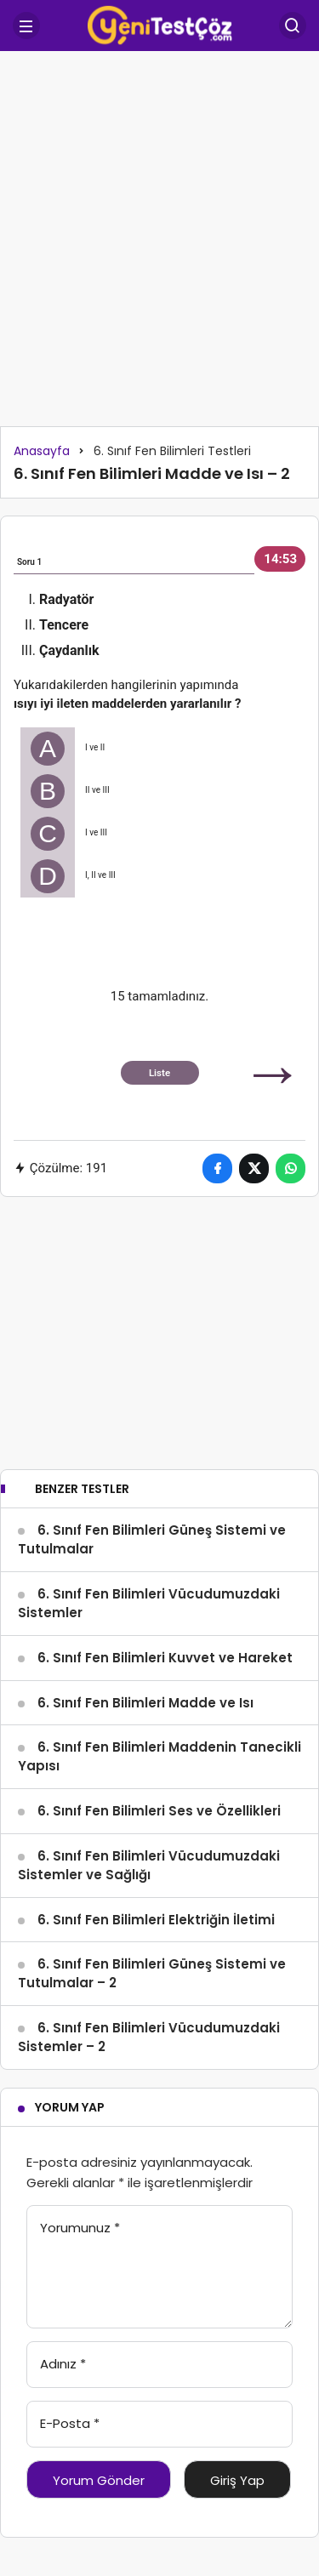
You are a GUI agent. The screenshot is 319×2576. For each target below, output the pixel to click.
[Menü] (26, 25)
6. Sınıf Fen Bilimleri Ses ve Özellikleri (159, 1811)
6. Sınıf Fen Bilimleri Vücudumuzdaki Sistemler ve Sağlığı (149, 1865)
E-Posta (70, 2423)
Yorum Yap (70, 2107)
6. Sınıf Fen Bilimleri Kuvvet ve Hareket (165, 1658)
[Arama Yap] (292, 25)
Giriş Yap (237, 2480)
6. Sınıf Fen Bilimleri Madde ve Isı (145, 1703)
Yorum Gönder (99, 2480)
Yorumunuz (80, 2228)
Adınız (63, 2364)
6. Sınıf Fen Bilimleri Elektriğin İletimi (156, 1920)
